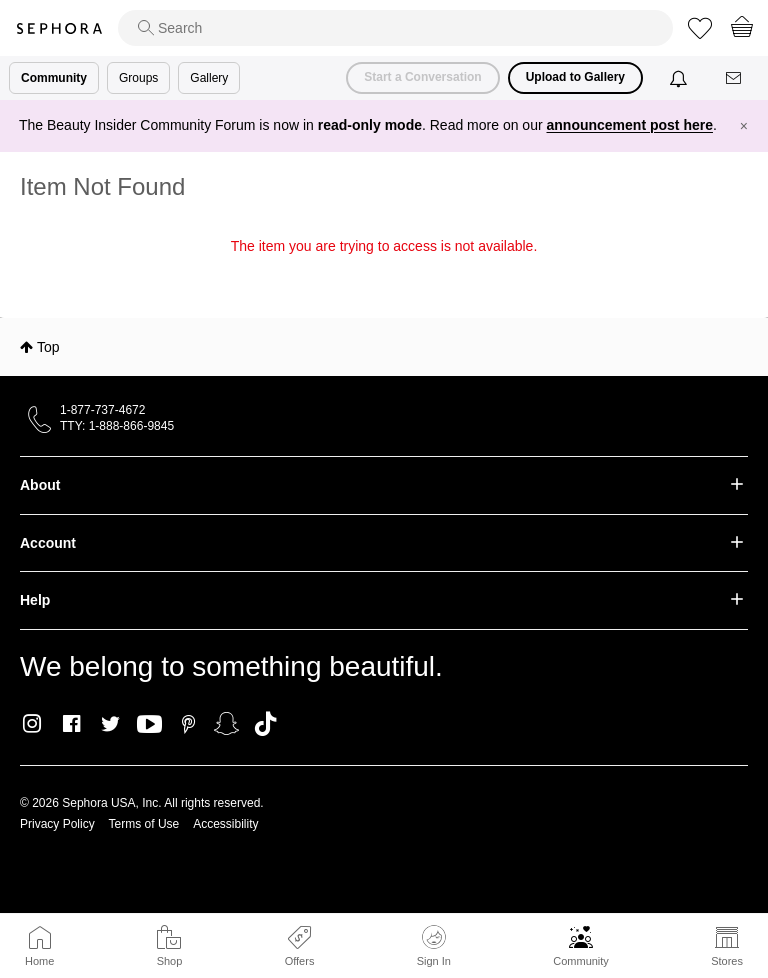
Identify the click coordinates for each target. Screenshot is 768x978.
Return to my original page (384, 274)
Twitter (110, 724)
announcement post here (630, 125)
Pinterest (188, 724)
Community (581, 961)
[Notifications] (680, 78)
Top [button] (48, 347)
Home (39, 961)
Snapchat (226, 724)
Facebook (71, 724)
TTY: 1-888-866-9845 (117, 426)
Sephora (59, 28)
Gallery (209, 78)
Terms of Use (144, 824)
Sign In (434, 946)
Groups (138, 78)
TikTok (265, 724)
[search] (395, 28)
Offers (300, 961)
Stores (727, 961)
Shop (170, 961)
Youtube (149, 725)
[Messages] (735, 78)
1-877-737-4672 (102, 410)
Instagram (32, 724)
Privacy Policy (57, 824)
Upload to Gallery (575, 77)
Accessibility (225, 824)
